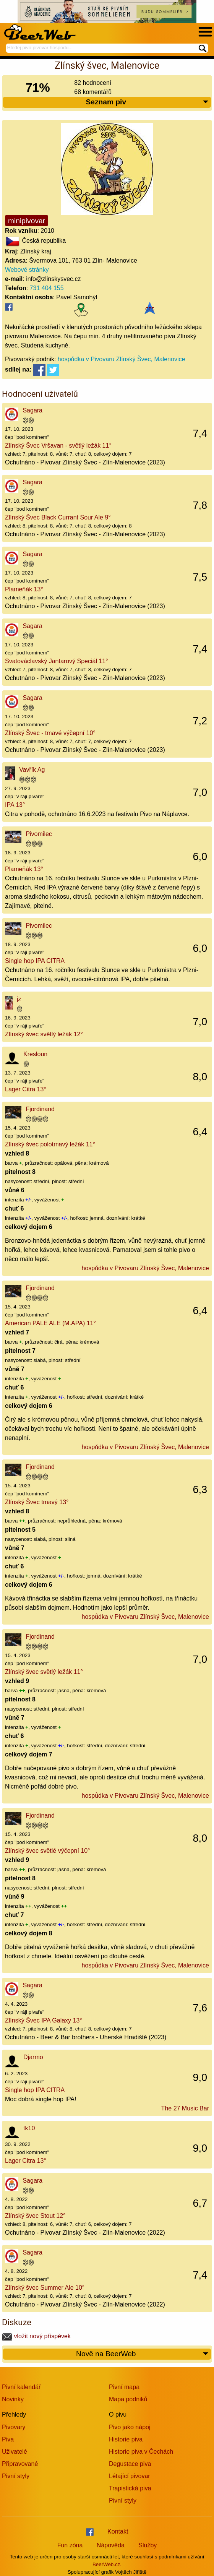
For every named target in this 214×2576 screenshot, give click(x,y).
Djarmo (33, 2057)
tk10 (29, 2128)
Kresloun (35, 1054)
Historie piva (126, 2439)
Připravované (20, 2464)
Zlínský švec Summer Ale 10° (44, 2287)
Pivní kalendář (21, 2387)
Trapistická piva (130, 2488)
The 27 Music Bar (185, 2108)
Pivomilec (39, 834)
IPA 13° (15, 805)
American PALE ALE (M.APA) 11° (50, 1323)
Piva (8, 2439)
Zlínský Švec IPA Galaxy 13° (43, 2020)
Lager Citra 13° (25, 1089)
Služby (147, 2545)
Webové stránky (27, 269)
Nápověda (111, 2545)
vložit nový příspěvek (36, 2336)
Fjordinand (40, 1109)
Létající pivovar (129, 2476)
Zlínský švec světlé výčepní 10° (47, 1850)
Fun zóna (70, 2545)
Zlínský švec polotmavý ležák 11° (50, 1144)
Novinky (13, 2399)
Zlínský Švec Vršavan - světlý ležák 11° (58, 445)
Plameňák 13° (24, 589)
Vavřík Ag (32, 769)
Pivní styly (15, 2476)
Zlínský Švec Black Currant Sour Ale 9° (58, 517)
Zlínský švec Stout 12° (35, 2215)
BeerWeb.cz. (107, 2564)
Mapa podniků (128, 2399)
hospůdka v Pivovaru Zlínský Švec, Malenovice (121, 359)
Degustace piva (130, 2464)
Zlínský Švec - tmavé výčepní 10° (50, 733)
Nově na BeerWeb (142, 2354)
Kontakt (117, 2531)
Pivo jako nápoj (130, 2427)
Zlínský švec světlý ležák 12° (44, 1034)
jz (19, 999)
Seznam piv (147, 102)
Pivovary (13, 2427)
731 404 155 (47, 288)
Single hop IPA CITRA (35, 961)
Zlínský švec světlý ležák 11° (44, 1672)
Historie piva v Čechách (141, 2451)
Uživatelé (14, 2451)
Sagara (32, 410)
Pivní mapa (124, 2387)
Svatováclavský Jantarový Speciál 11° (56, 661)
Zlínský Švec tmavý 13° (36, 1502)
